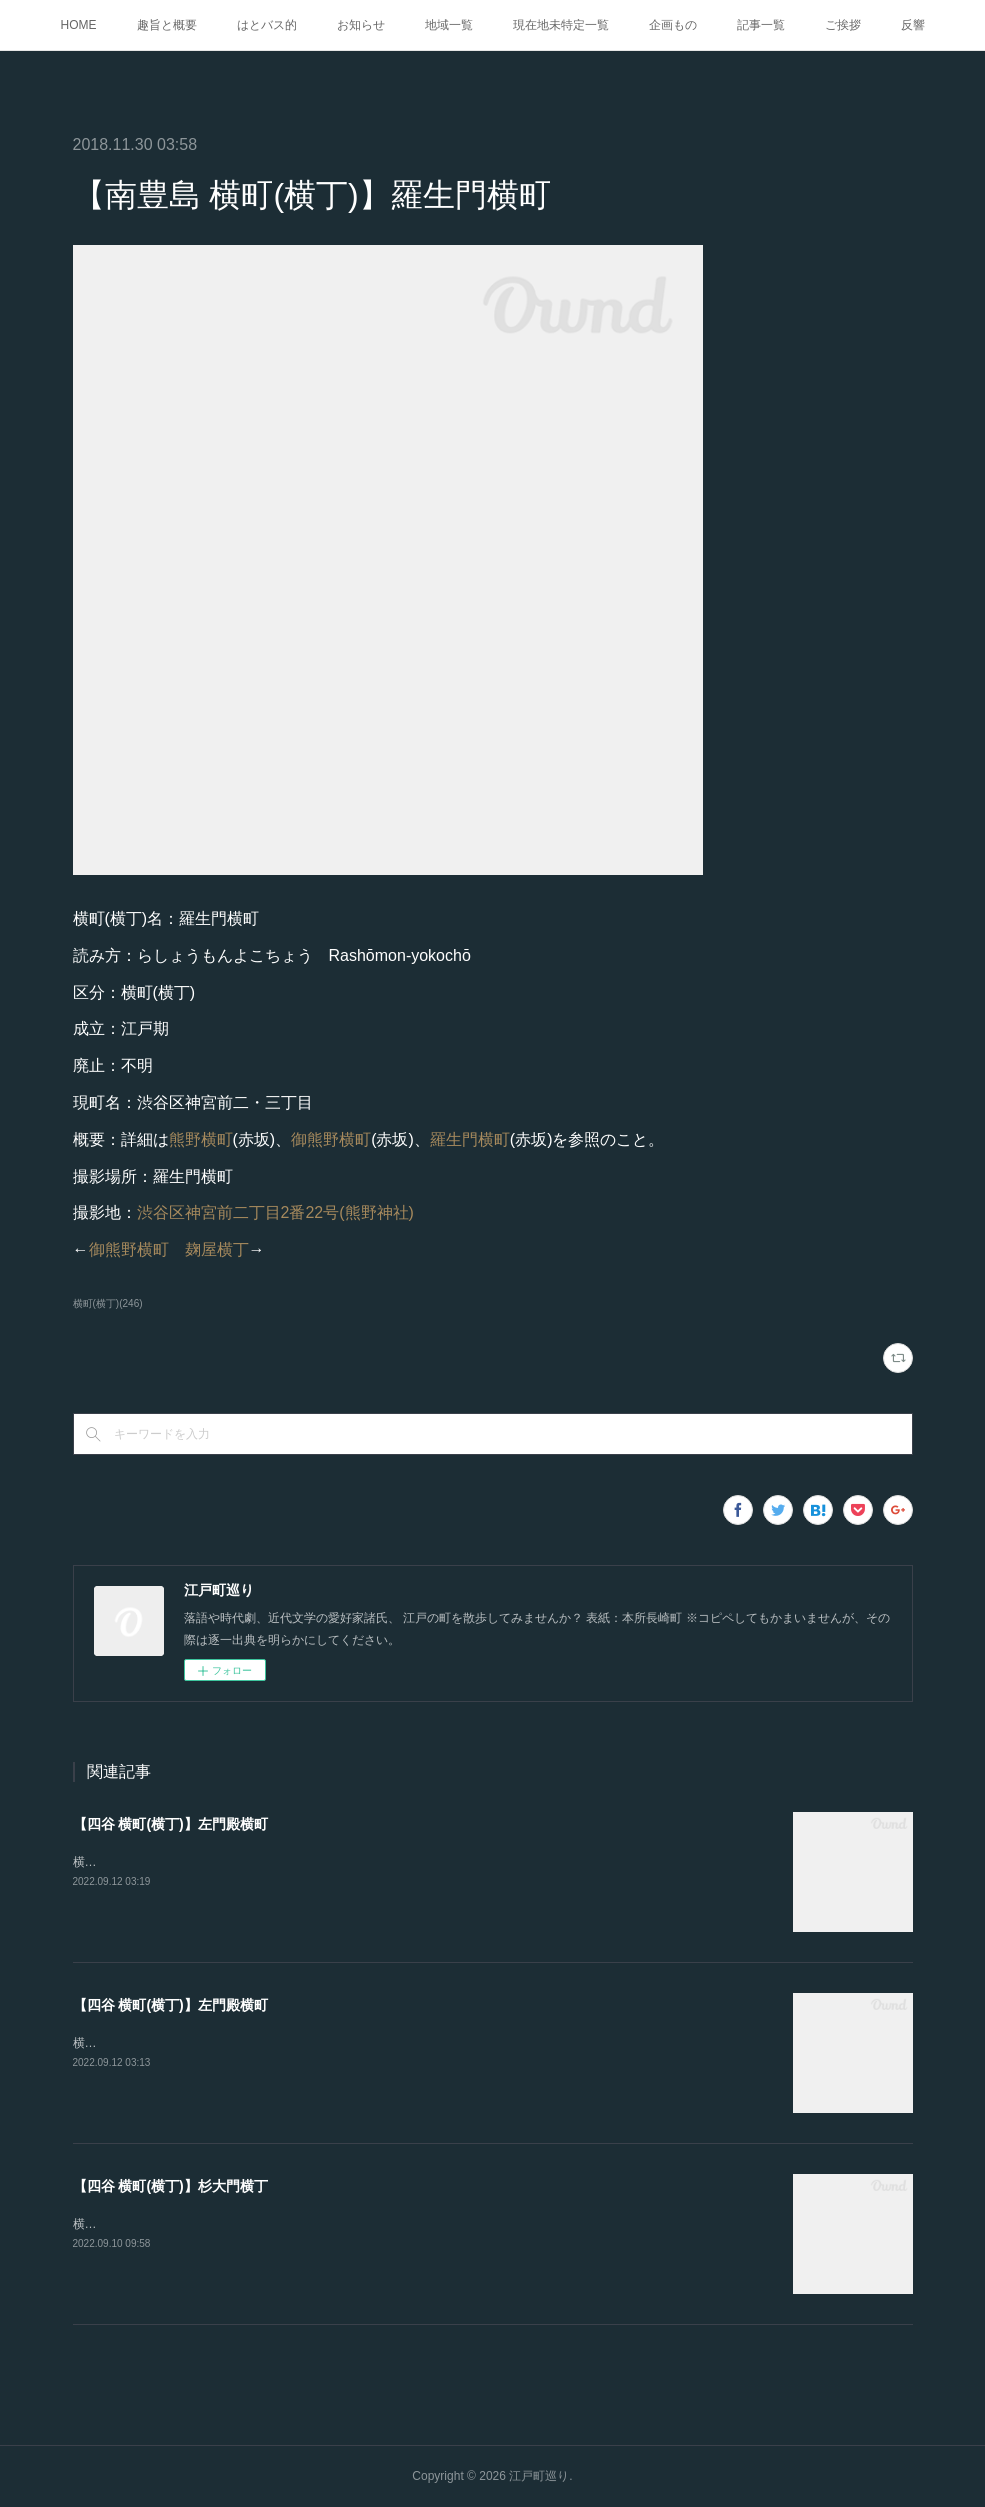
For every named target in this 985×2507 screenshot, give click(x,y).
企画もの (673, 25)
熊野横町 (201, 1139)
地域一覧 (449, 25)
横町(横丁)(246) (108, 1303)
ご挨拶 (843, 25)
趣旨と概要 (167, 25)
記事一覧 (761, 25)
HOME (79, 25)
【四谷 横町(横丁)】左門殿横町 (170, 1824)
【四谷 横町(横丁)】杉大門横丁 (170, 2186)
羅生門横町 (470, 1139)
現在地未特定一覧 (561, 25)
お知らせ (361, 25)
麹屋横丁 (217, 1249)
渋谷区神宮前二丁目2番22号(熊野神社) (275, 1212)
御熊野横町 (331, 1139)
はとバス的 (267, 25)
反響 (913, 25)
